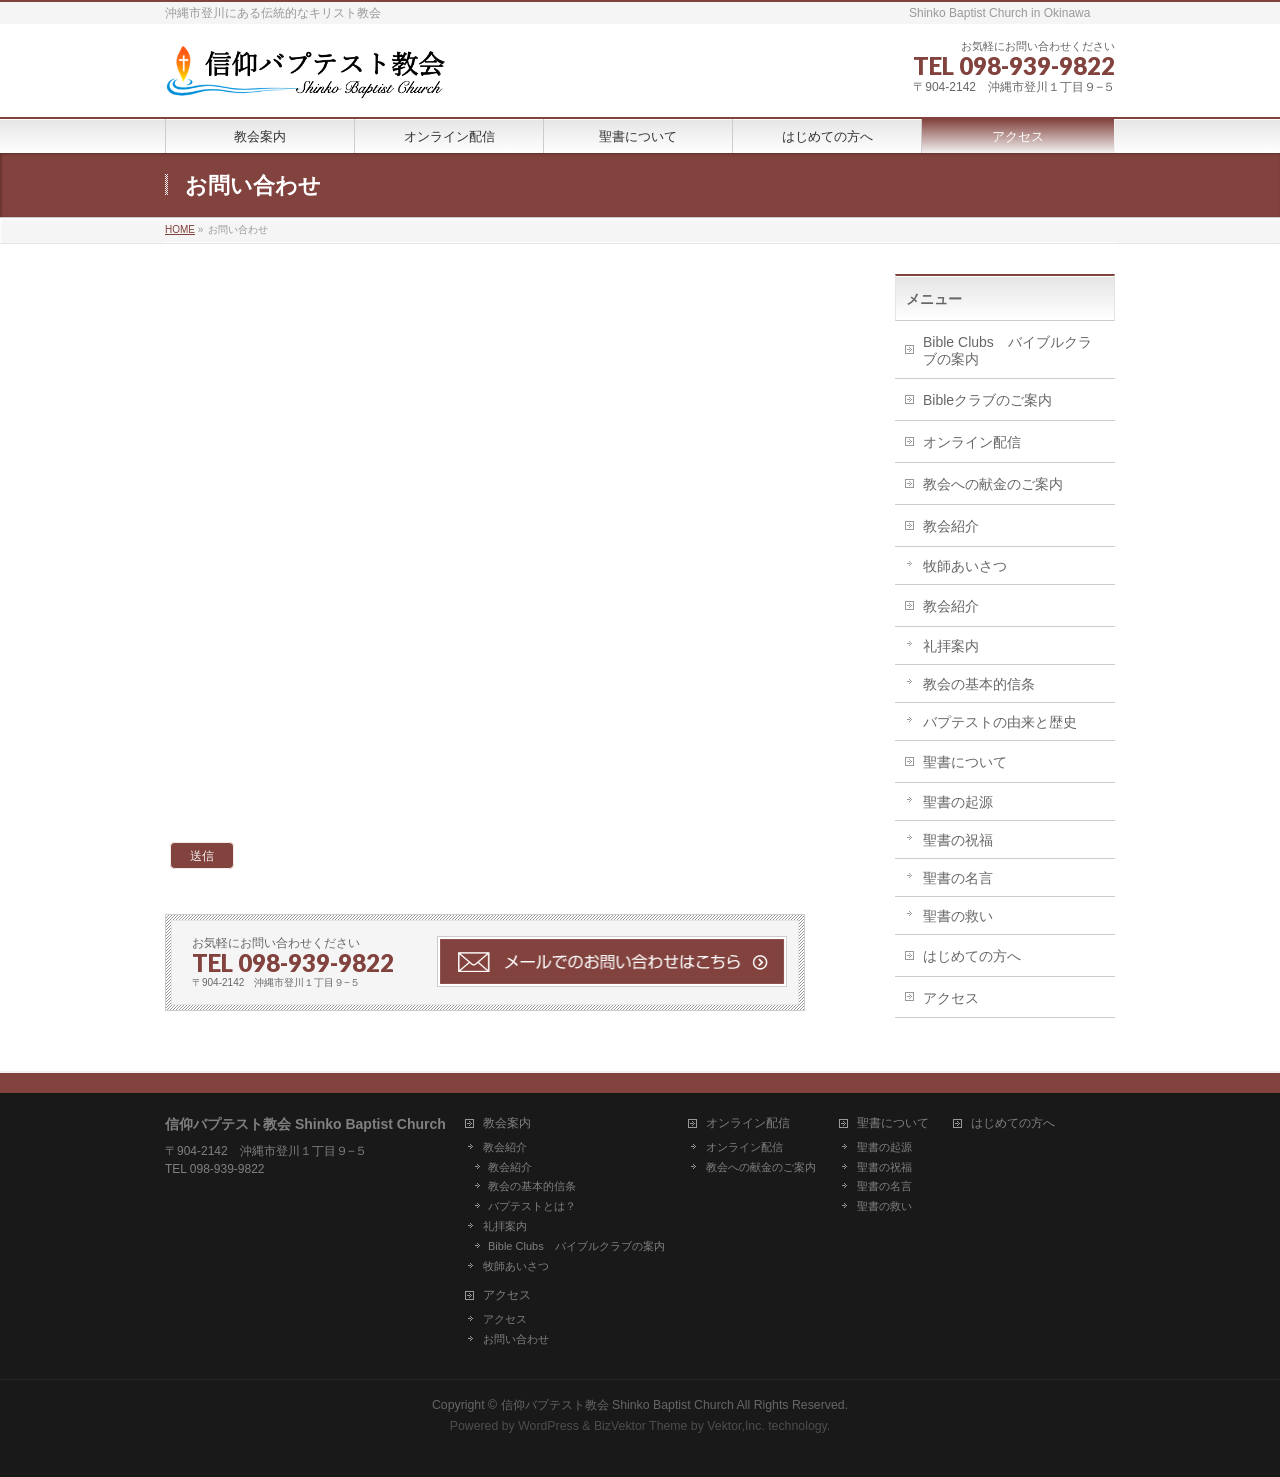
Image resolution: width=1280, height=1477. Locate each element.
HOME (180, 229)
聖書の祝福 (958, 840)
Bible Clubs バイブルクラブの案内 (1007, 350)
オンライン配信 (972, 442)
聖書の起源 (958, 802)
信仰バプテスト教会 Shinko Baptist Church (617, 1405)
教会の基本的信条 (979, 684)
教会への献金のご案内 (993, 484)
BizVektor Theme (641, 1426)
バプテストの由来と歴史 (1000, 722)
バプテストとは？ (532, 1206)
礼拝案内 (951, 646)
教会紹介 (951, 526)
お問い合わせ (516, 1339)
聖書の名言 (958, 878)
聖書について (965, 762)
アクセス (951, 998)
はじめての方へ (972, 956)
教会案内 (507, 1123)
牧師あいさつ (965, 566)
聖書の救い (958, 916)
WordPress (548, 1426)
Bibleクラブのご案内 (987, 400)
